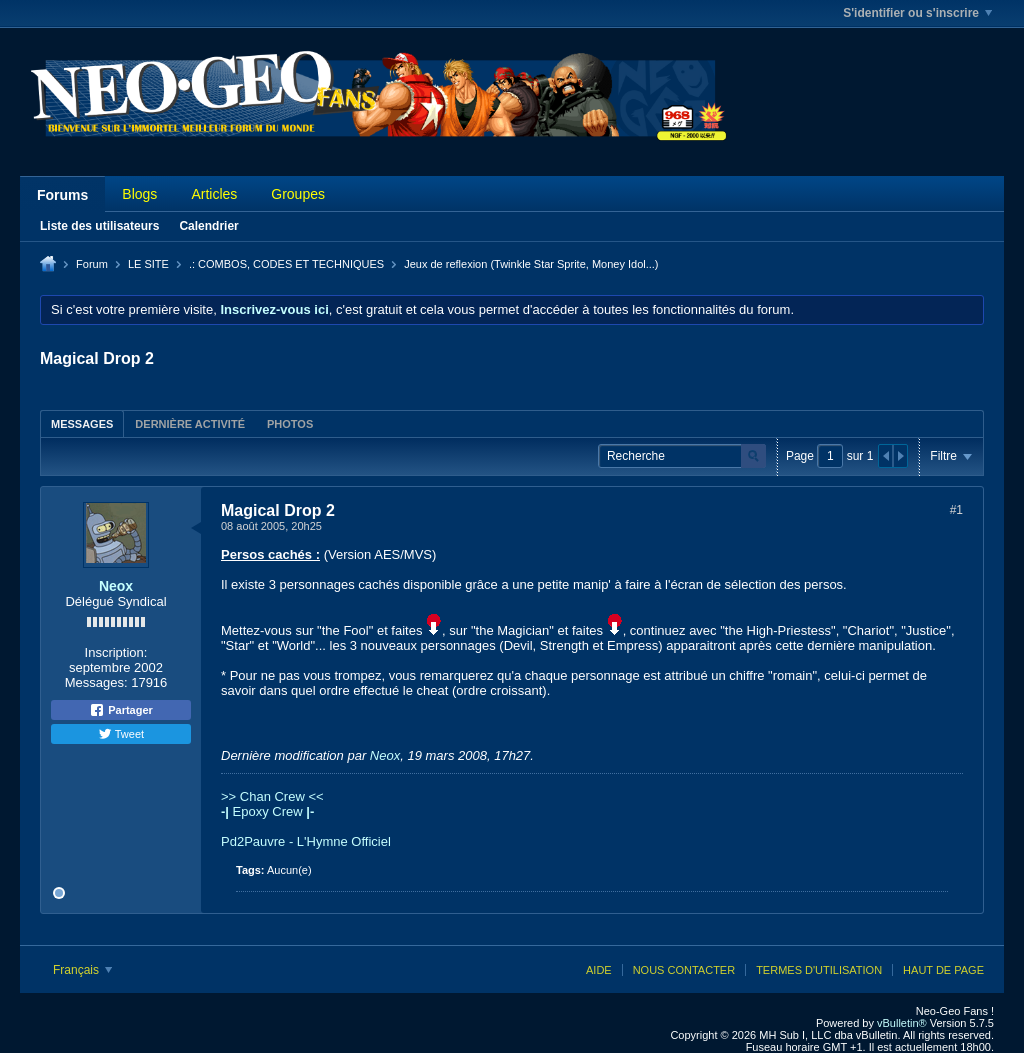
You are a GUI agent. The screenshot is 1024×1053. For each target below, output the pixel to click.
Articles (214, 194)
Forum (92, 264)
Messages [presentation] (82, 424)
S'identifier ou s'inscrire (917, 13)
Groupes (298, 194)
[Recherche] (682, 456)
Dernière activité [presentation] (190, 424)
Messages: (96, 682)
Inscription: (116, 652)
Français (82, 970)
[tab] (82, 423)
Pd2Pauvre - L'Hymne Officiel (306, 841)
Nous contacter (684, 970)
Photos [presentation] (290, 424)
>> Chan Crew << (272, 796)
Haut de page (943, 970)
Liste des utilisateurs (99, 226)
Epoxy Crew (267, 811)
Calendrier (208, 226)
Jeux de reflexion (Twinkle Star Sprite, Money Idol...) (531, 264)
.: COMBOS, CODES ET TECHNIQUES (286, 264)
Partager (121, 710)
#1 (956, 510)
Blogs (139, 194)
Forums (62, 195)
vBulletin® (902, 1023)
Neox (116, 586)
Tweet (121, 734)
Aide (599, 970)
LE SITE (148, 264)
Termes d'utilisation (819, 970)
